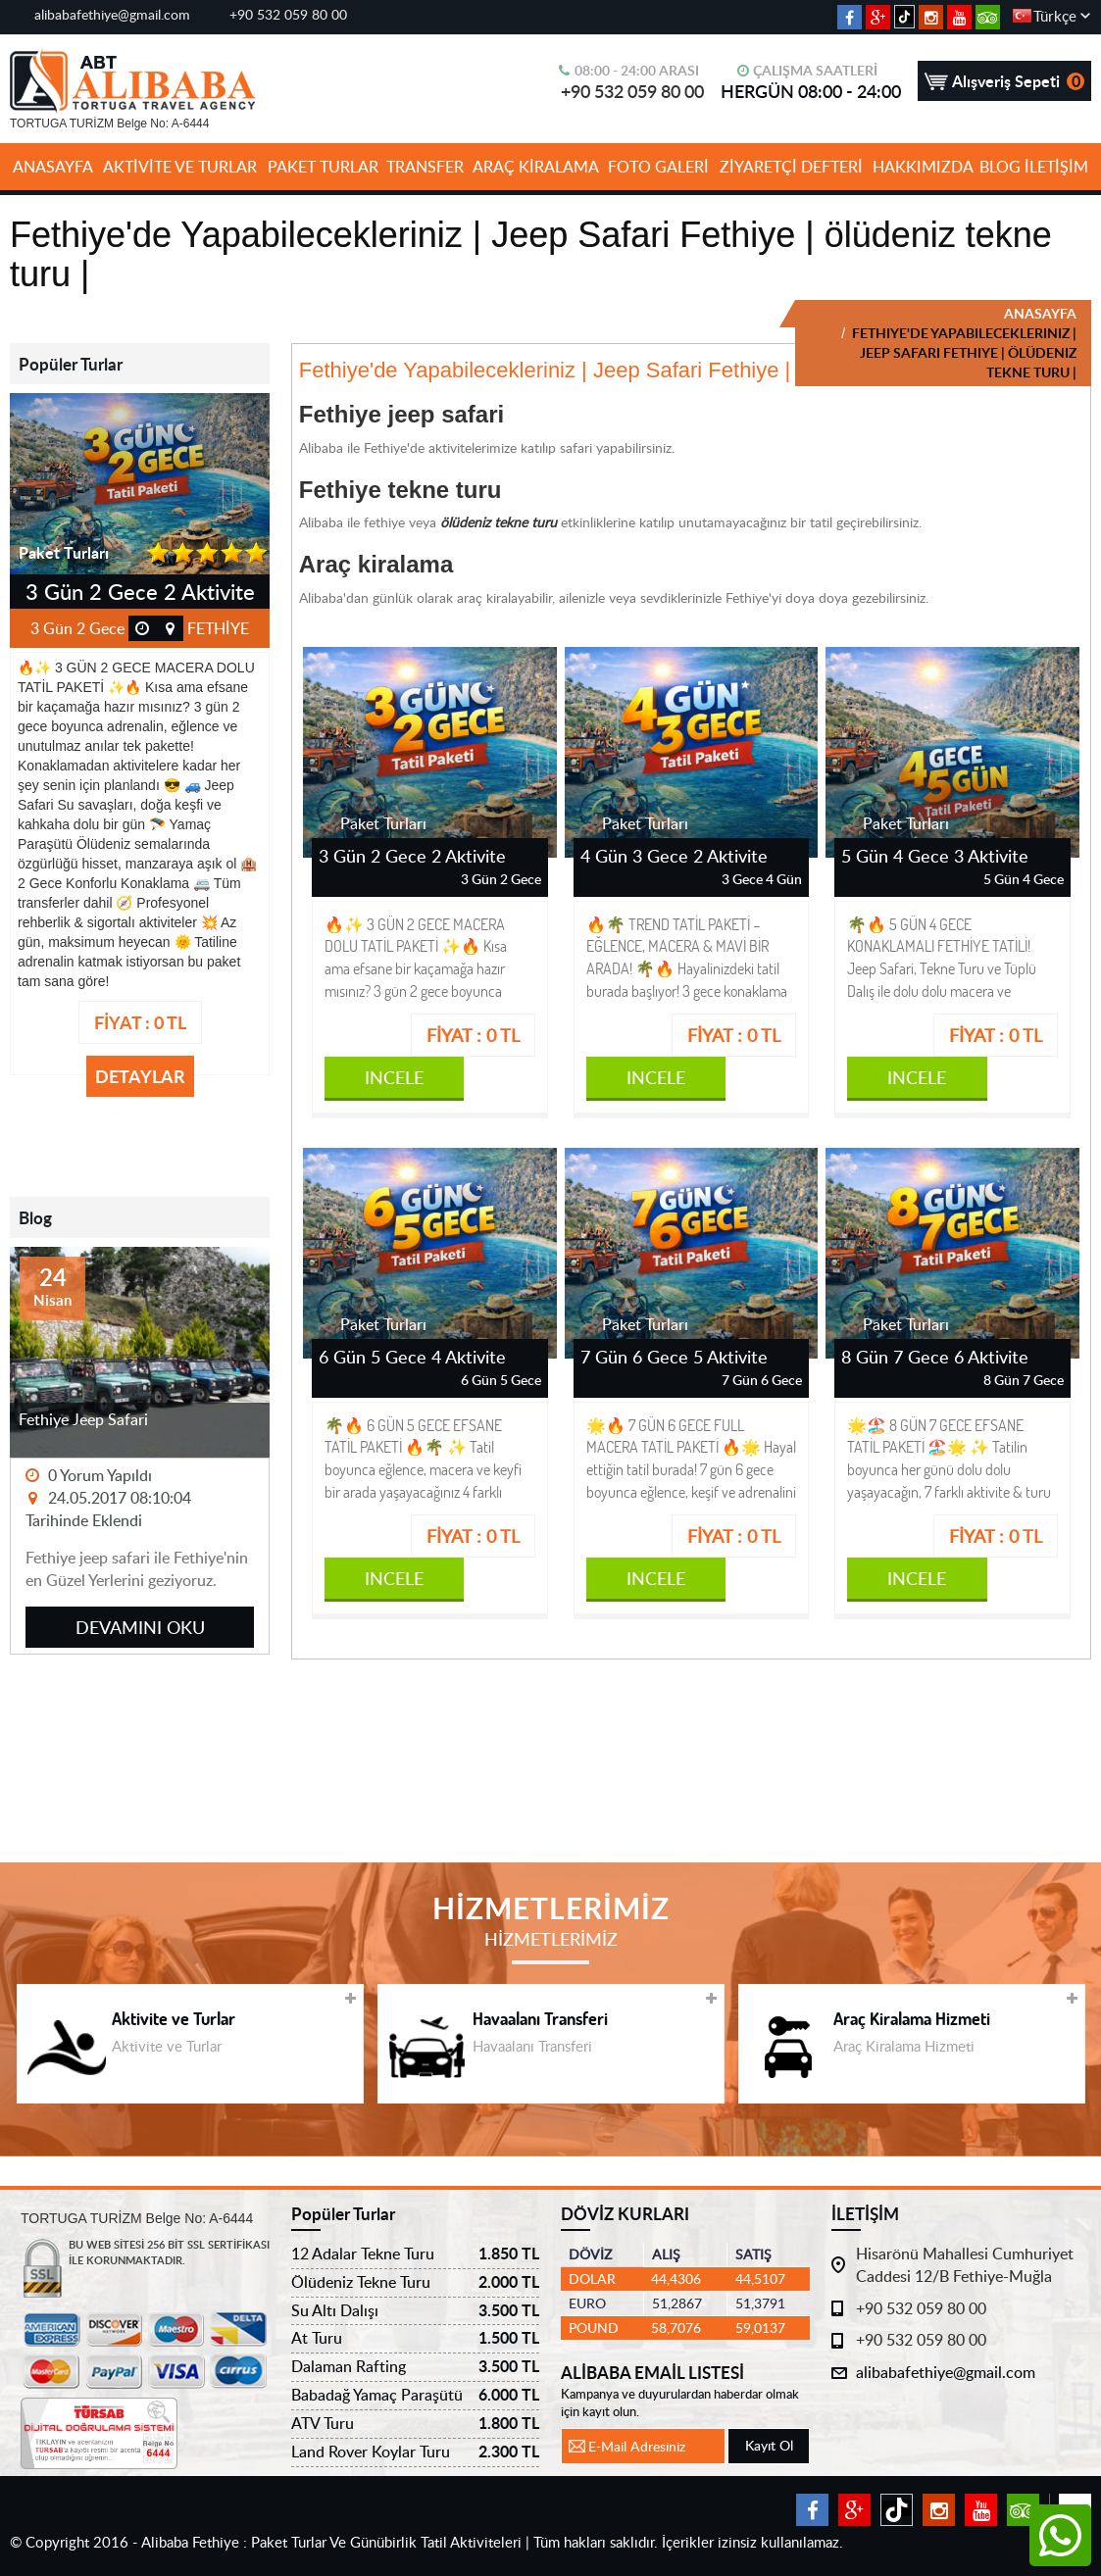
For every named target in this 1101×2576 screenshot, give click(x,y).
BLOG (1000, 166)
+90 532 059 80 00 (288, 14)
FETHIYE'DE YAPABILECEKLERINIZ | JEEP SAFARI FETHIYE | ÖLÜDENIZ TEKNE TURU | (962, 352)
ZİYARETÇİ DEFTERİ (791, 166)
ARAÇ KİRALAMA (536, 166)
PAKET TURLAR (323, 166)
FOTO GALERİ (658, 166)
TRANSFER (425, 166)
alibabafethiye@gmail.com (112, 14)
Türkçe (1054, 15)
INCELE (394, 1077)
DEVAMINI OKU (140, 1626)
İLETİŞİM (1056, 166)
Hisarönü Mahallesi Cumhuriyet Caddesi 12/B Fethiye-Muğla (965, 2265)
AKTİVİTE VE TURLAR (180, 166)
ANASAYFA (53, 166)
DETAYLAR (140, 1076)
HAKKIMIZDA (923, 166)
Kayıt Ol (769, 2445)
